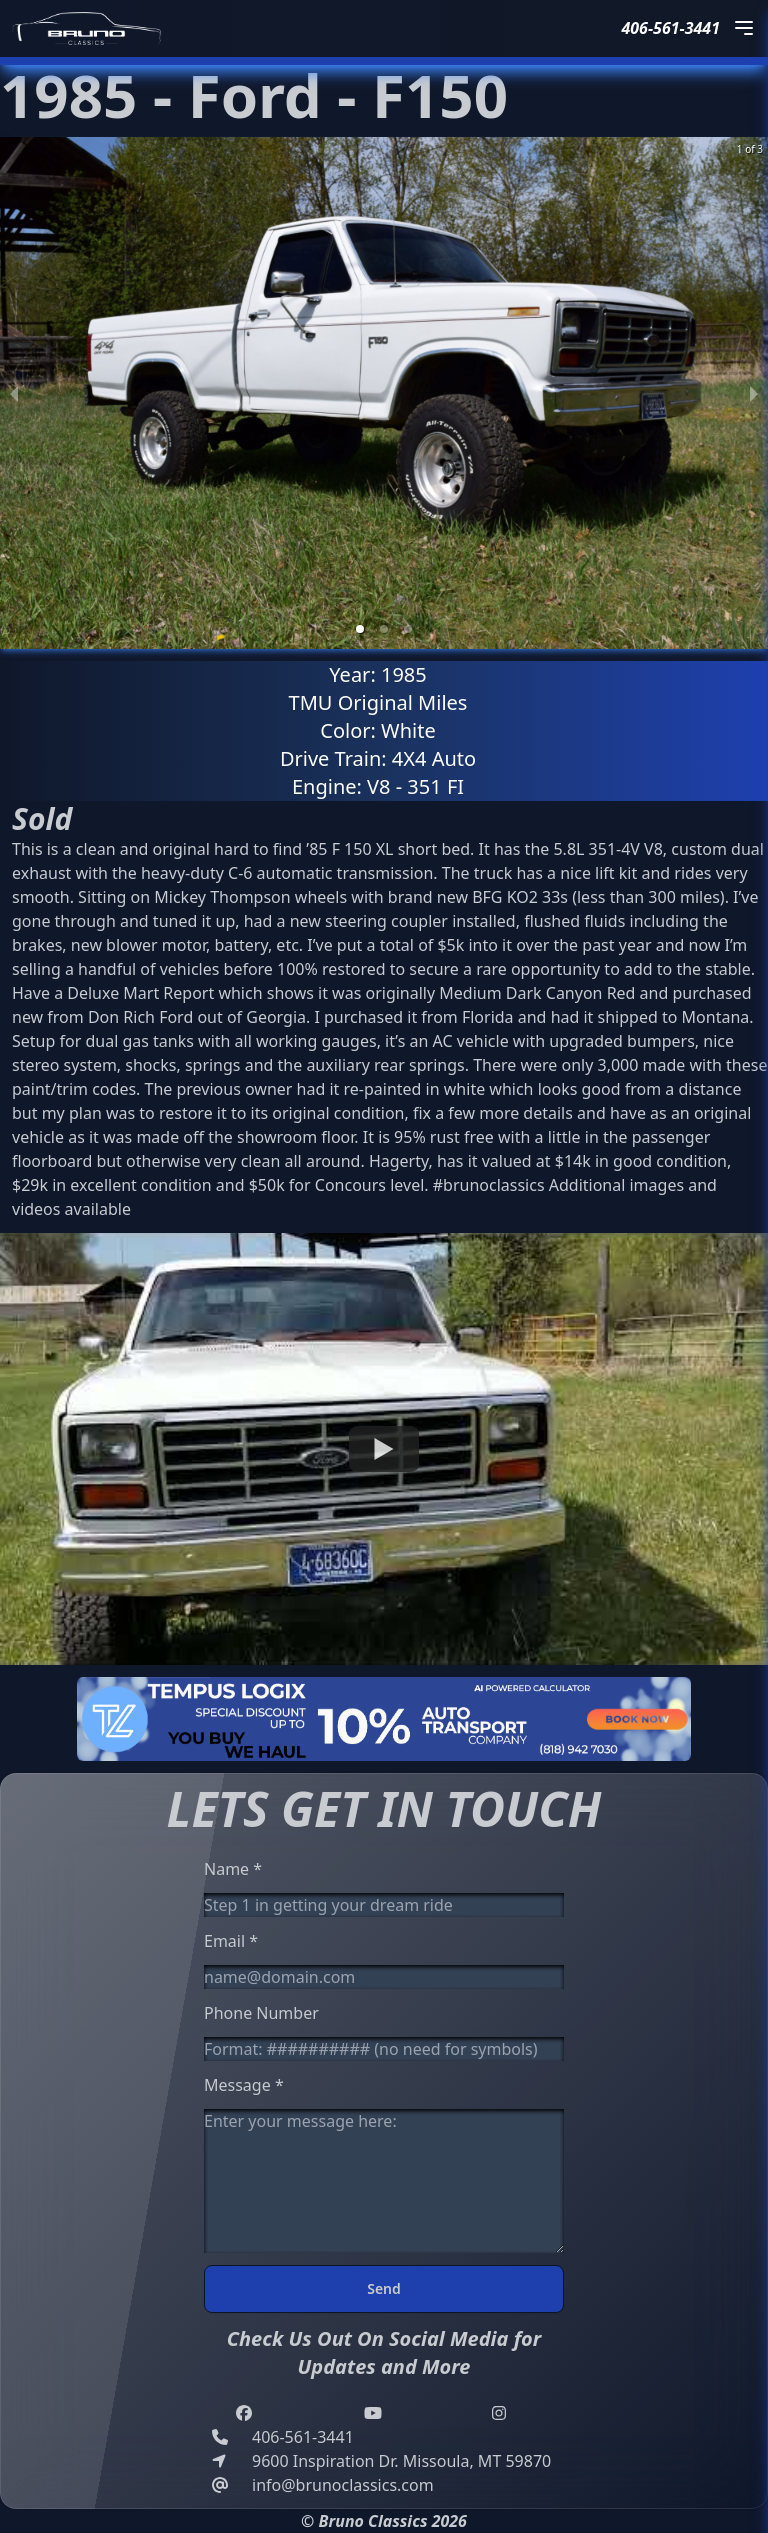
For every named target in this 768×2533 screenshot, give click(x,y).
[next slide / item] (754, 393)
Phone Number (261, 2013)
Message (244, 2085)
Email (231, 1941)
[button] (360, 629)
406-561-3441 (670, 28)
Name (233, 1869)
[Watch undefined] (384, 1449)
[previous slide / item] (14, 393)
